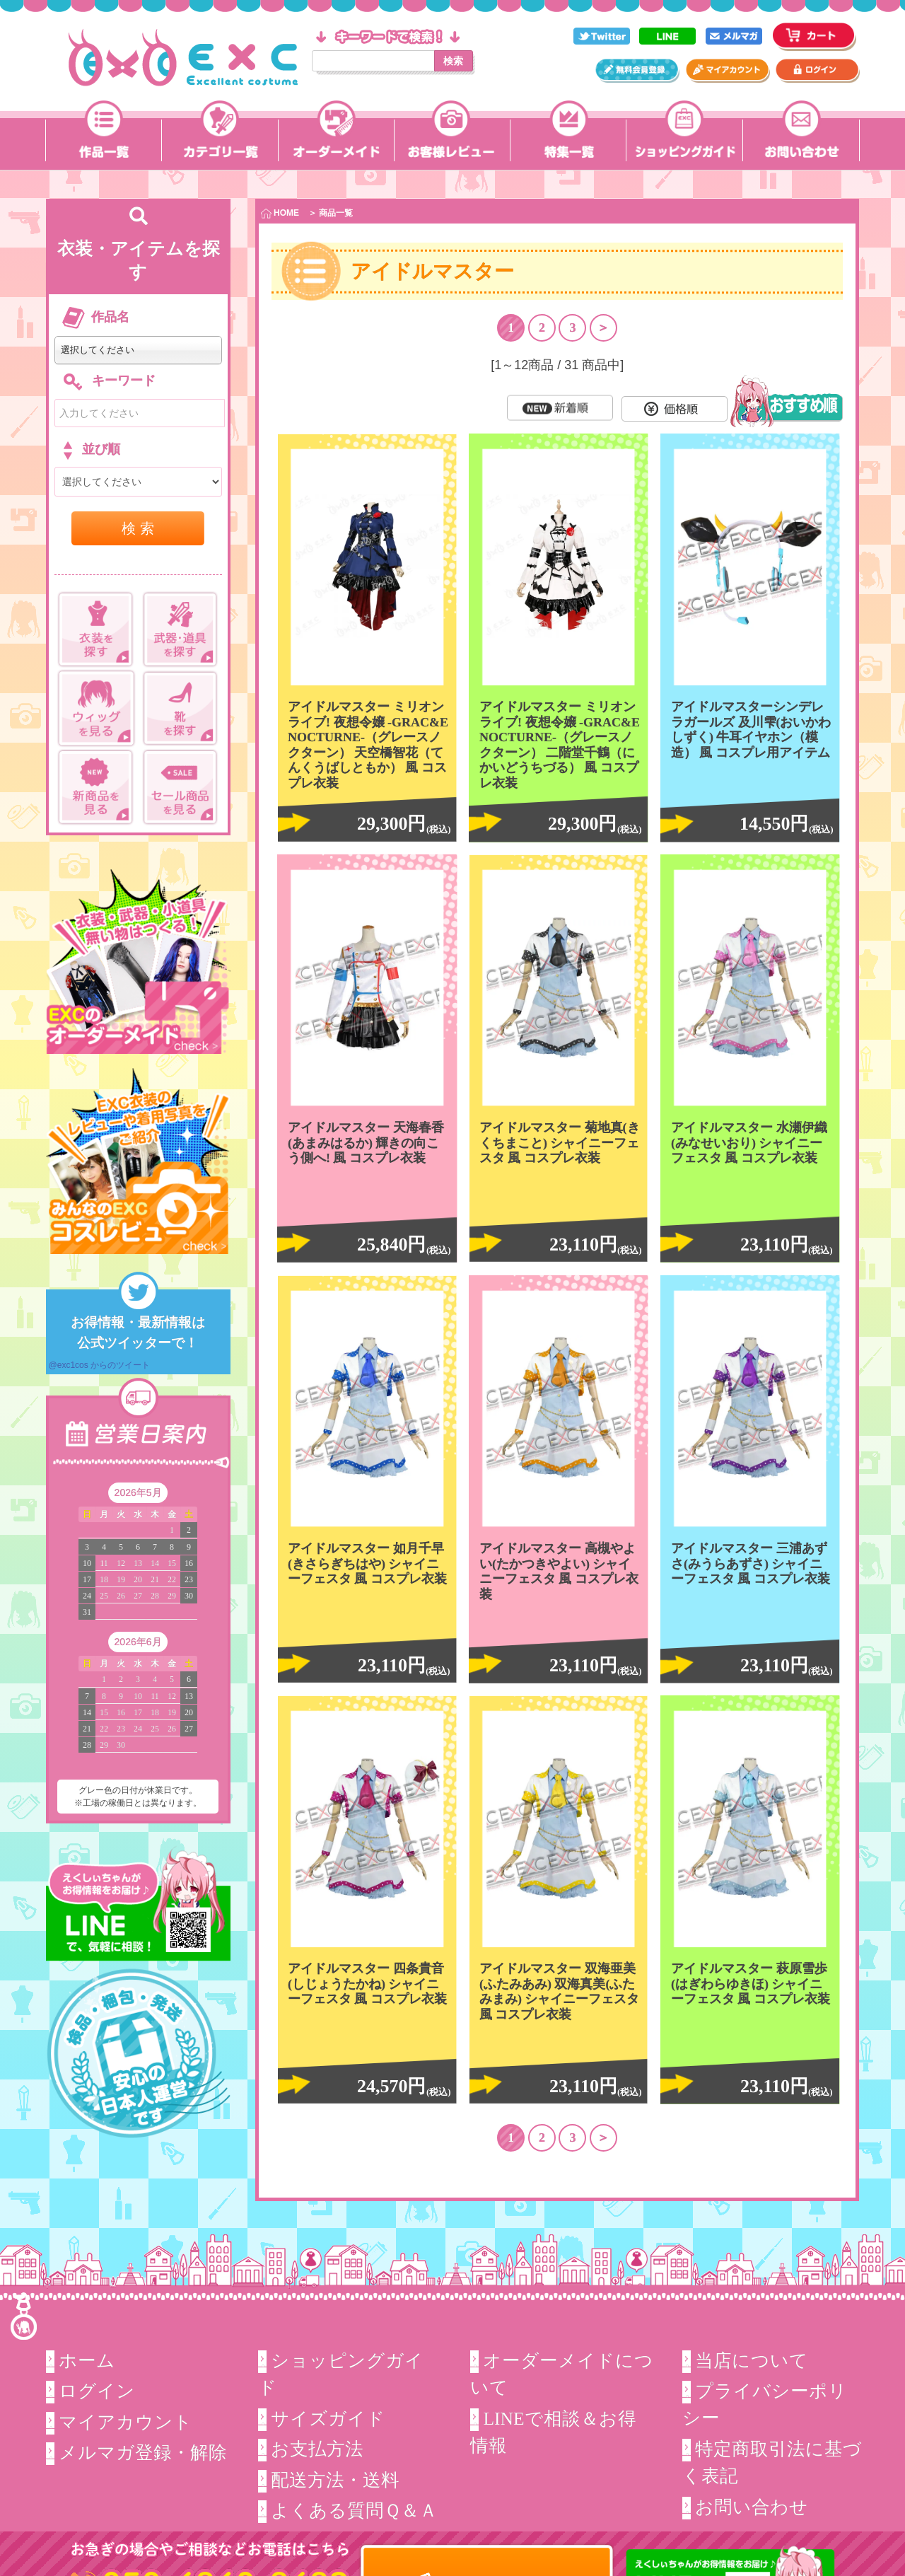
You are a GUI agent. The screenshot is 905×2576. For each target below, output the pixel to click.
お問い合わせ (751, 2507)
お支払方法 (317, 2449)
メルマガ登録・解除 (143, 2452)
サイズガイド (328, 2418)
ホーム (87, 2360)
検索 (453, 60)
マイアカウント (125, 2422)
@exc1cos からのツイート (100, 1365)
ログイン (97, 2391)
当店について (751, 2360)
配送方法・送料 (335, 2479)
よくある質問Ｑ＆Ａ (354, 2510)
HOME (280, 213)
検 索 (138, 528)
